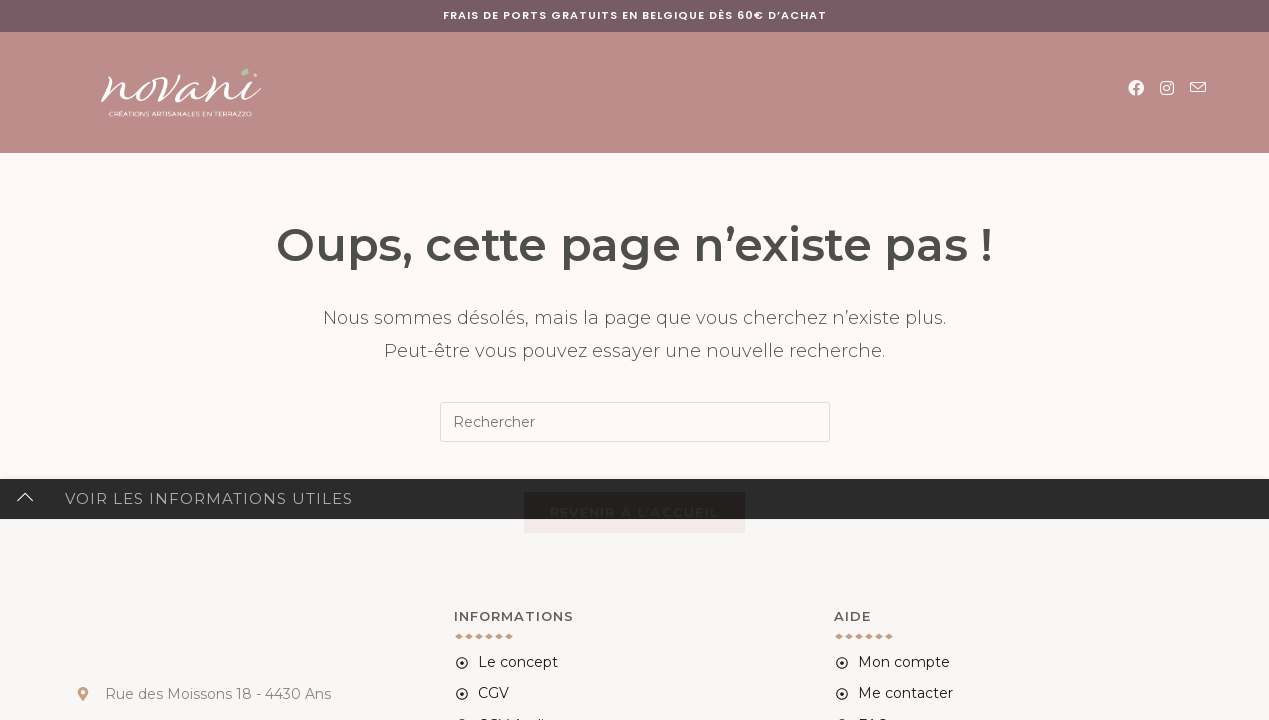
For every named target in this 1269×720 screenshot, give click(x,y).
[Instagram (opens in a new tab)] (1167, 88)
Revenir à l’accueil (635, 523)
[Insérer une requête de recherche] (635, 422)
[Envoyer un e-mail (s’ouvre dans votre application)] (1198, 88)
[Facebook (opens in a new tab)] (1136, 88)
